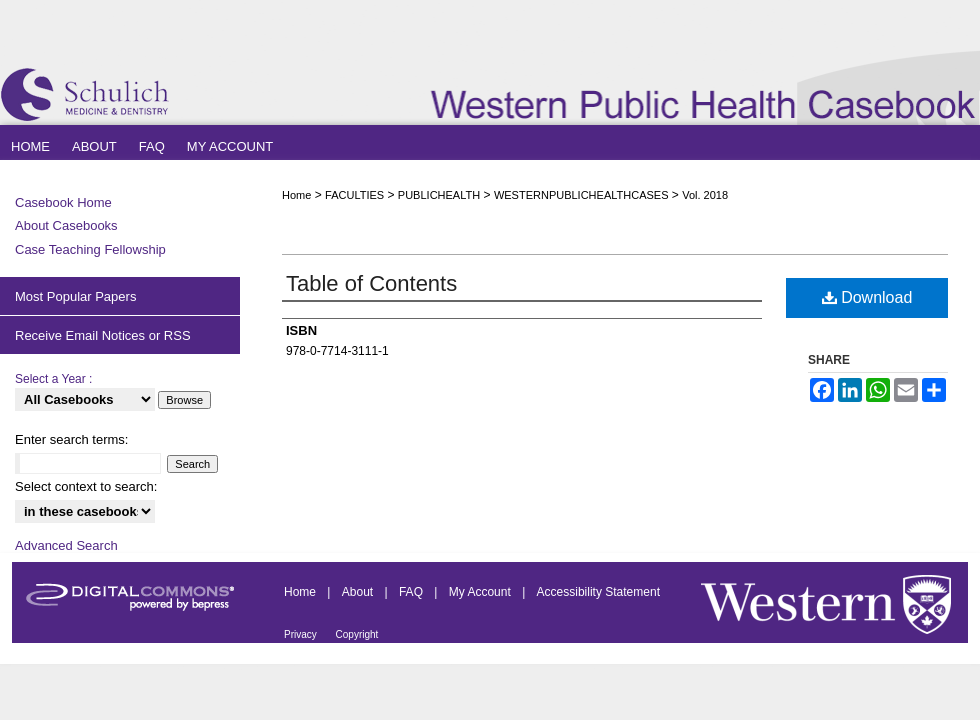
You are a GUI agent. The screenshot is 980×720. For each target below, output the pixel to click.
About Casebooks (66, 225)
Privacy (302, 634)
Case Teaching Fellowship (90, 249)
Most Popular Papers (75, 296)
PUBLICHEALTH (439, 195)
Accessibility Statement (598, 592)
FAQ (412, 592)
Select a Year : (53, 379)
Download (867, 297)
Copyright (357, 634)
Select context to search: (86, 486)
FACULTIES (354, 195)
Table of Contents (371, 283)
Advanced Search (66, 545)
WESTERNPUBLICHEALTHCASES (581, 195)
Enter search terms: (71, 439)
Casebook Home (63, 202)
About (359, 592)
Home (296, 195)
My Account (481, 592)
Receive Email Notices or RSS (103, 335)
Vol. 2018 (705, 195)
